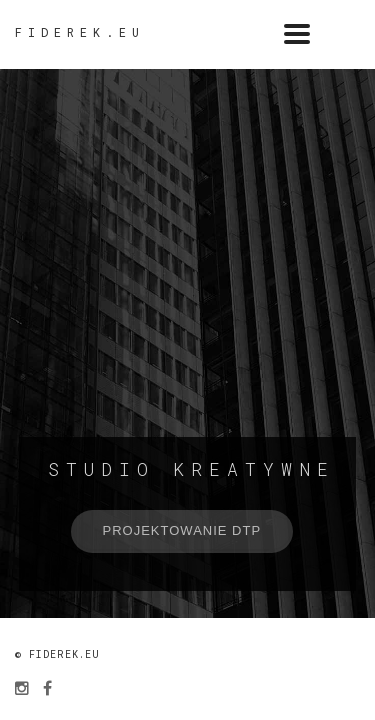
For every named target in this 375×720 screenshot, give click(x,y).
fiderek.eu (80, 32)
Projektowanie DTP (182, 530)
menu (350, 34)
